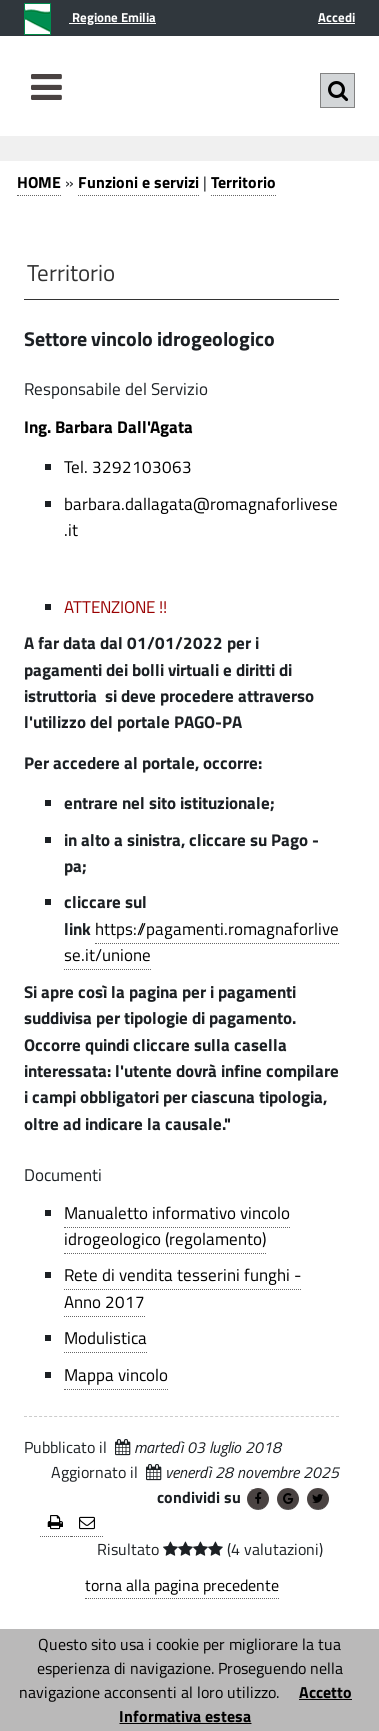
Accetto (325, 1692)
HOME (39, 182)
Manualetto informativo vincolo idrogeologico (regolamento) (177, 1226)
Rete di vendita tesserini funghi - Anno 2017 (182, 1288)
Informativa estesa (185, 1716)
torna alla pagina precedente (182, 1585)
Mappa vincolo (116, 1375)
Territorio (243, 182)
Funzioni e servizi (138, 182)
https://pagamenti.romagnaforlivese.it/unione (201, 942)
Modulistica (105, 1338)
